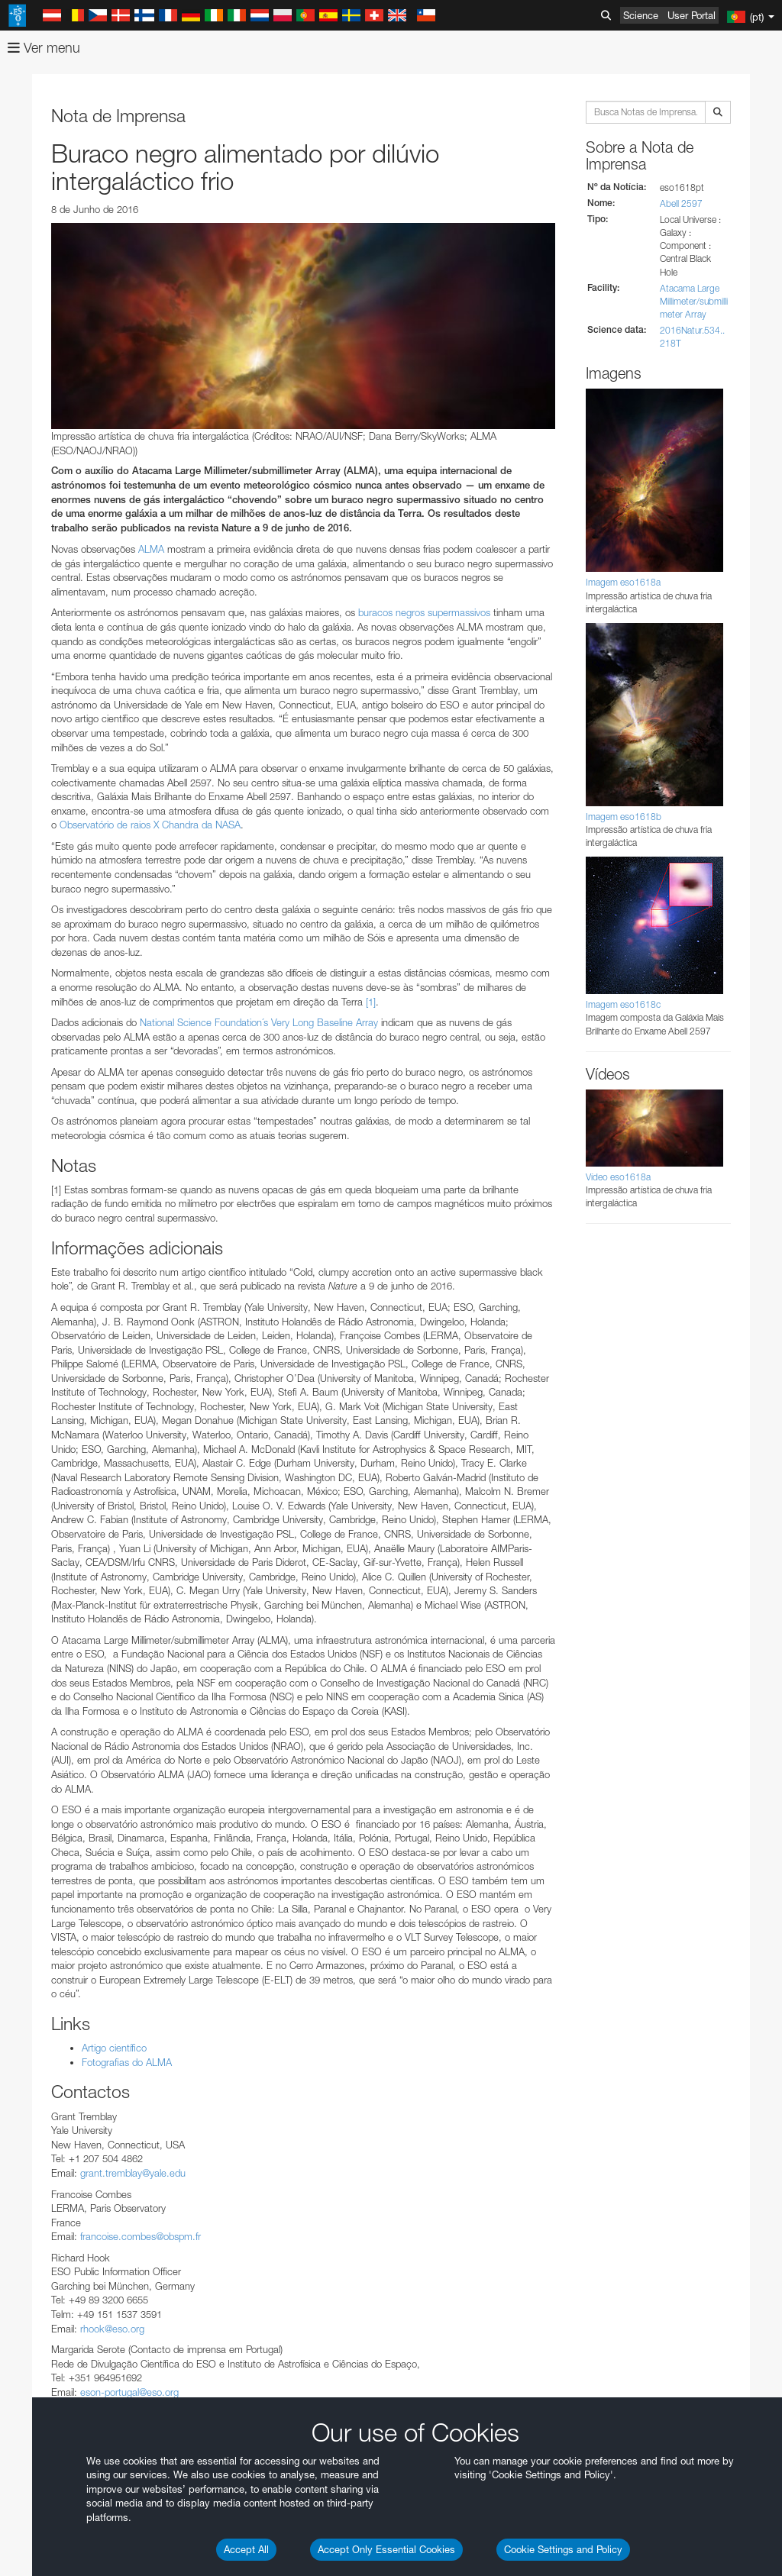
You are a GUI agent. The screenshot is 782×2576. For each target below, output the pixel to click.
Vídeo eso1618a (618, 1177)
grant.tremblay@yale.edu (133, 2173)
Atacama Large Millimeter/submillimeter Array (694, 301)
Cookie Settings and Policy (563, 2549)
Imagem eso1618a (623, 582)
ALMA (151, 549)
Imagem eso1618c (623, 1004)
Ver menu (44, 48)
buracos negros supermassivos (424, 612)
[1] (371, 1002)
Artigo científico (114, 2048)
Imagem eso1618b (623, 816)
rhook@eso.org (112, 2329)
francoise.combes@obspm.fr (140, 2236)
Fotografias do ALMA (127, 2062)
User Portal (691, 15)
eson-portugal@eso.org (129, 2392)
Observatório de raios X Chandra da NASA (150, 824)
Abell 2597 (681, 203)
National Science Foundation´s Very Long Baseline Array (259, 1022)
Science (640, 15)
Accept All (246, 2549)
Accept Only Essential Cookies (386, 2549)
